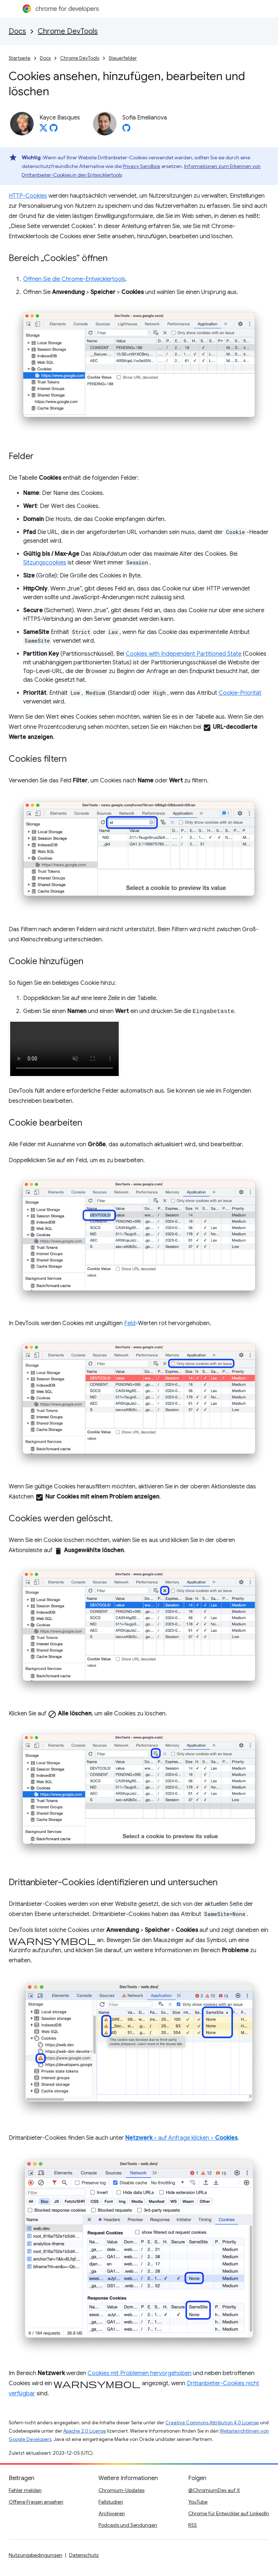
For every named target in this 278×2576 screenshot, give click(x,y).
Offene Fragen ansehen (36, 2502)
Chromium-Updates (121, 2490)
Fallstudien (110, 2502)
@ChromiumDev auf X (214, 2490)
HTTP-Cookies (28, 195)
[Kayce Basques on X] (43, 130)
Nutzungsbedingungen (35, 2555)
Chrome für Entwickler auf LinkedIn (228, 2513)
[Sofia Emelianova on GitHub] (126, 130)
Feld (129, 1323)
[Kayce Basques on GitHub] (54, 130)
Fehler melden (25, 2490)
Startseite (19, 58)
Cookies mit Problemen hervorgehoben (139, 2373)
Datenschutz (84, 2555)
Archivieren (111, 2513)
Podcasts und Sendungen (127, 2525)
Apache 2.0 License (84, 2431)
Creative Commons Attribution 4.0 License (212, 2423)
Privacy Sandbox (141, 166)
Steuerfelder (123, 58)
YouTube (197, 2502)
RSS (192, 2525)
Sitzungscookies (44, 562)
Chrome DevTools (68, 31)
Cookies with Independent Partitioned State (183, 653)
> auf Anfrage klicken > (181, 2138)
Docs (17, 31)
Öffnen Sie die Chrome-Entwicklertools (74, 279)
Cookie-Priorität (240, 693)
